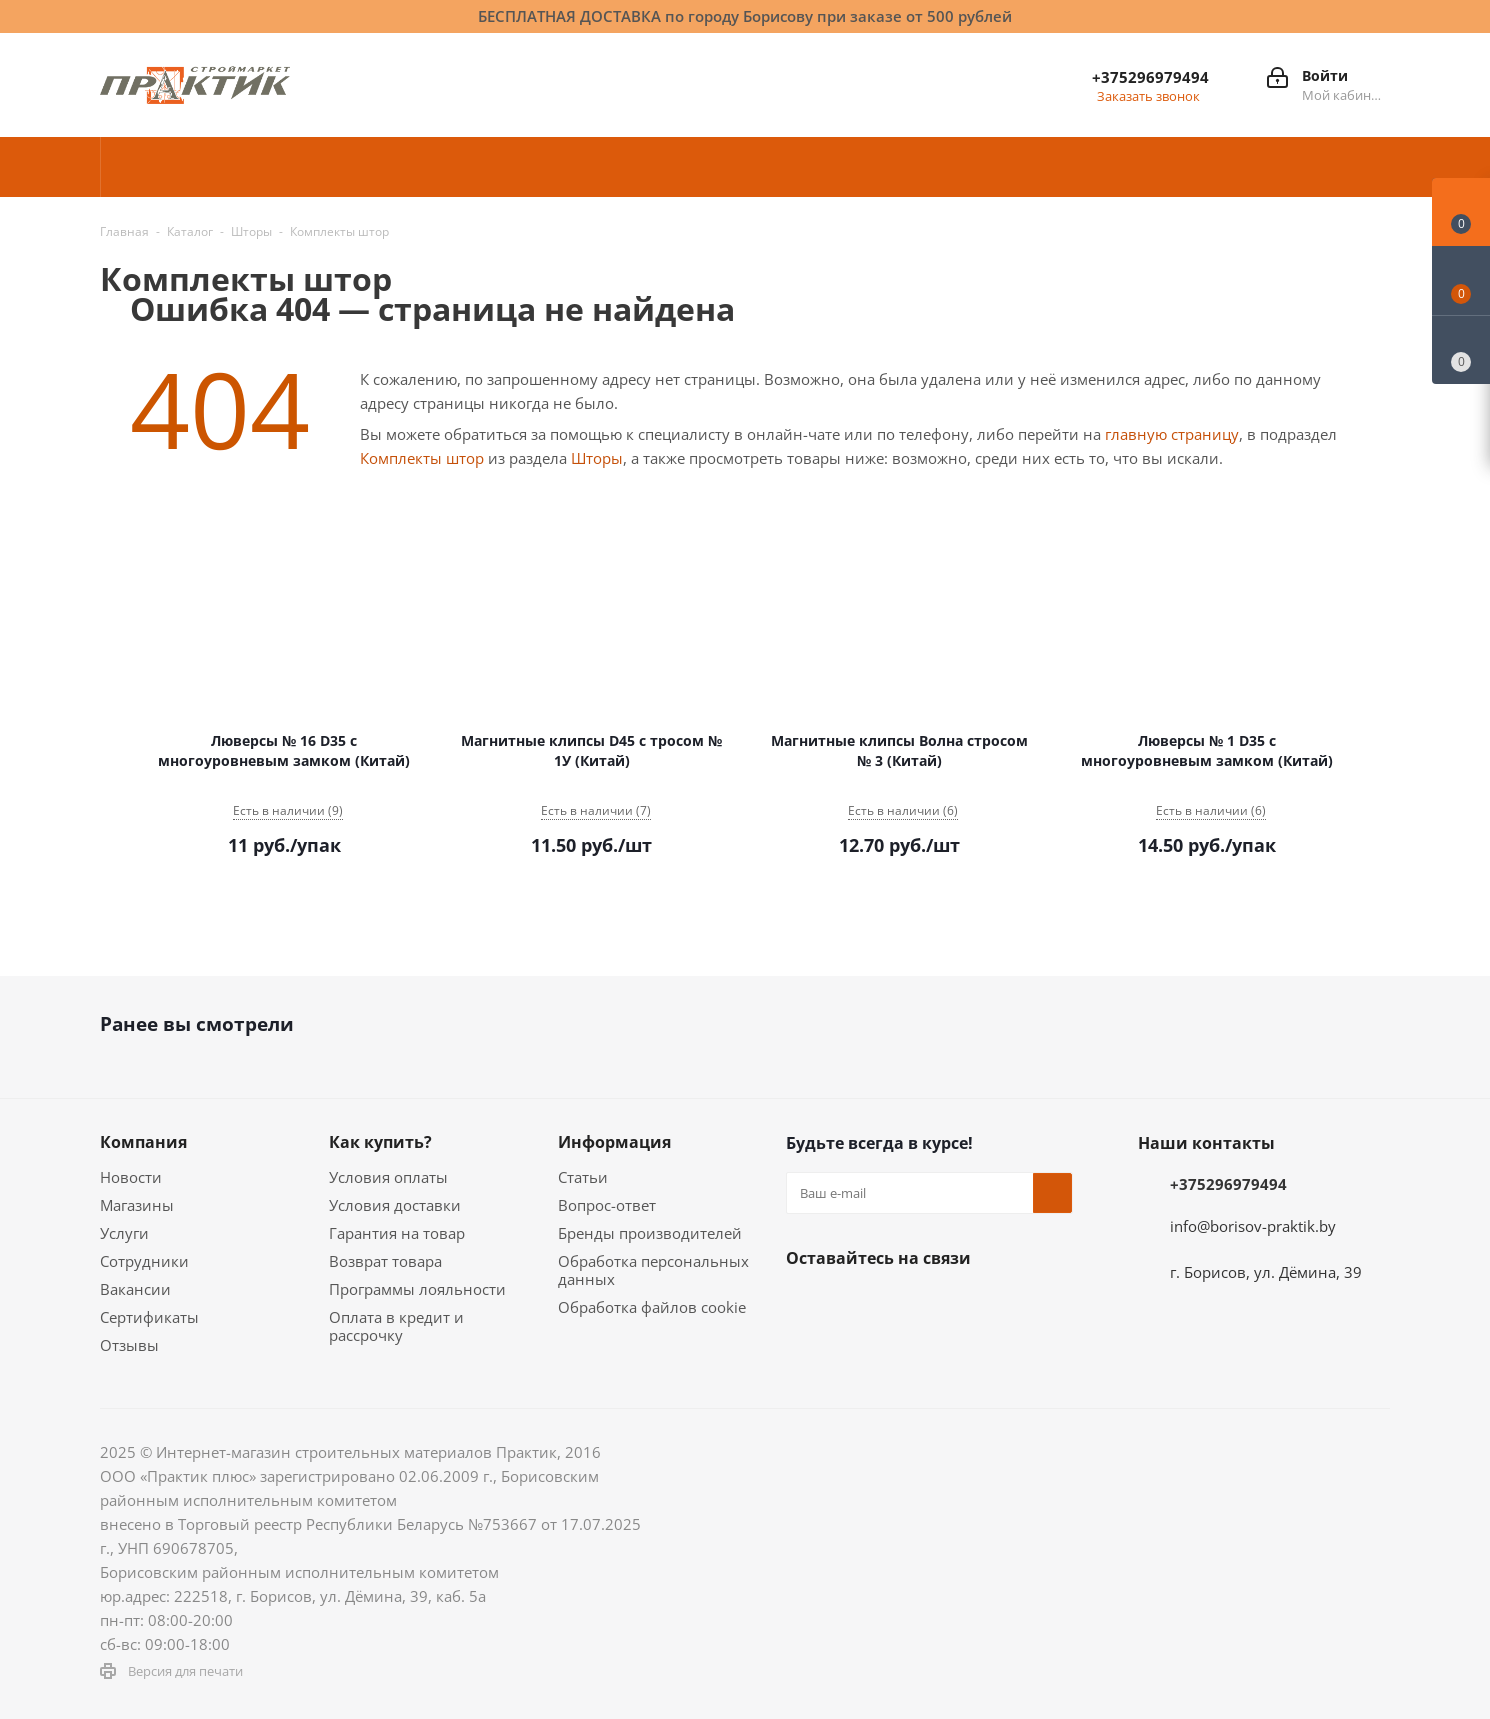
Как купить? (380, 1142)
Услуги (124, 1233)
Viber (806, 1355)
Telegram (956, 1305)
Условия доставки (395, 1205)
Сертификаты (149, 1317)
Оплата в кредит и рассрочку (396, 1326)
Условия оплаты (388, 1177)
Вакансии (135, 1289)
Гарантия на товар (397, 1233)
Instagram (906, 1305)
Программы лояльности (417, 1289)
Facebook (856, 1305)
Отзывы (129, 1345)
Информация (614, 1142)
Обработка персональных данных (653, 1270)
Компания (143, 1142)
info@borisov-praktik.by (1253, 1226)
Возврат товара (385, 1261)
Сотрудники (144, 1261)
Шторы (597, 458)
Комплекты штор (422, 458)
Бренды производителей (650, 1233)
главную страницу (1172, 434)
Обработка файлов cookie (652, 1307)
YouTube (1006, 1305)
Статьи (583, 1177)
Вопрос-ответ (607, 1205)
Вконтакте (806, 1305)
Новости (131, 1177)
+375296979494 (1150, 77)
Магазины (137, 1205)
